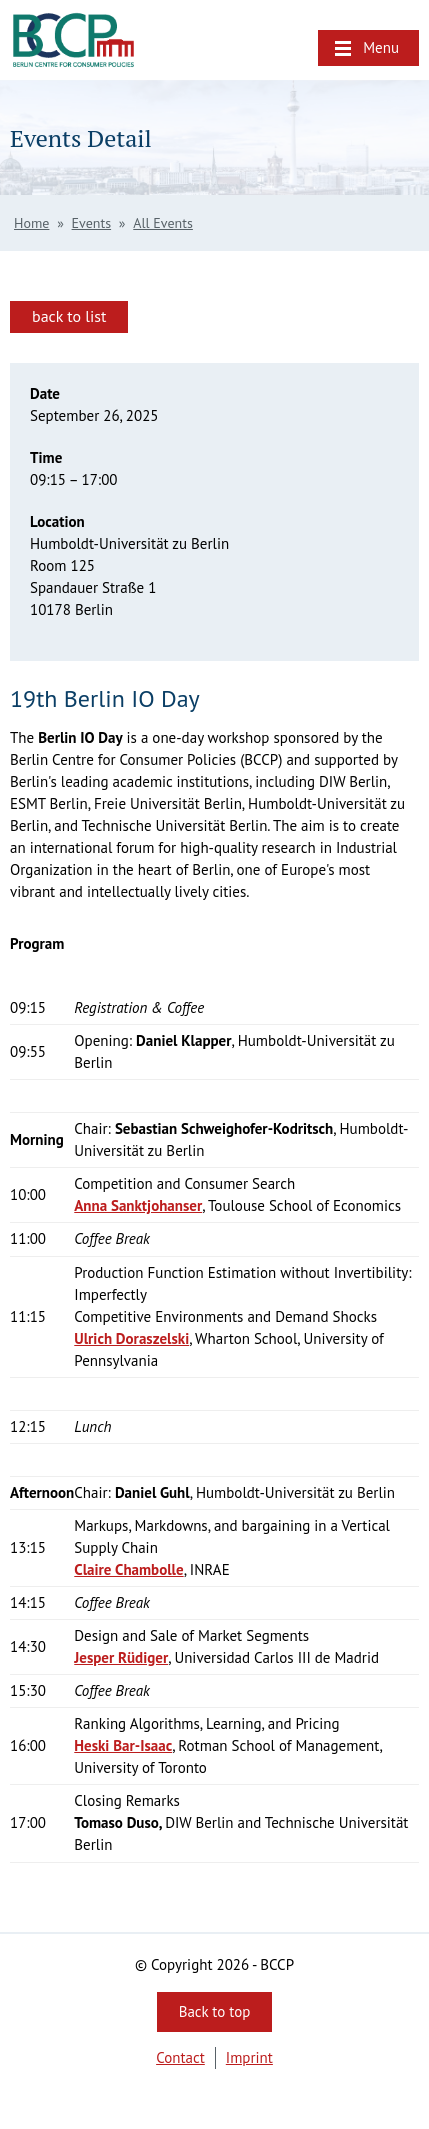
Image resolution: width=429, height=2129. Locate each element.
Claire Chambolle (128, 1569)
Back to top (215, 2011)
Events (92, 223)
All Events (163, 223)
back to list (69, 316)
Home (31, 223)
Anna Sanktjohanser (138, 1205)
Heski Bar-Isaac (123, 1745)
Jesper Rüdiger (121, 1657)
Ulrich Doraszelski (131, 1338)
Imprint (249, 2057)
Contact (180, 2057)
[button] (368, 48)
